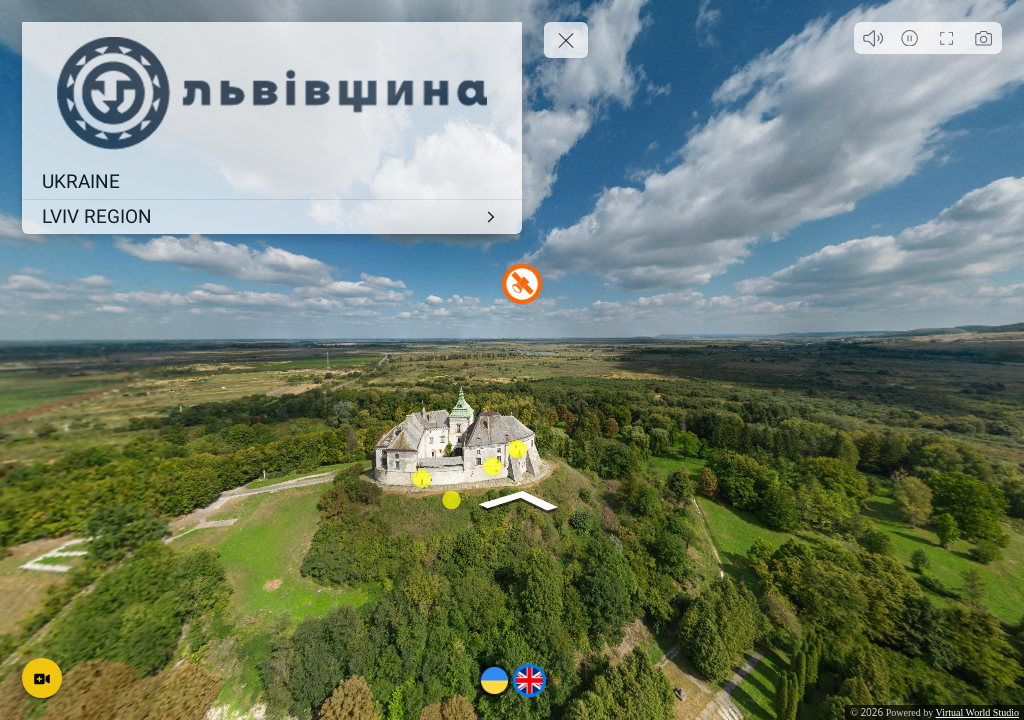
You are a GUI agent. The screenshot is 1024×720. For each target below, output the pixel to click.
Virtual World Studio (977, 712)
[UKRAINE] (272, 182)
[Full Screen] (946, 38)
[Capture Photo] (983, 38)
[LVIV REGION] (272, 217)
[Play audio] (872, 38)
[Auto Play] (909, 38)
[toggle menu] (566, 40)
